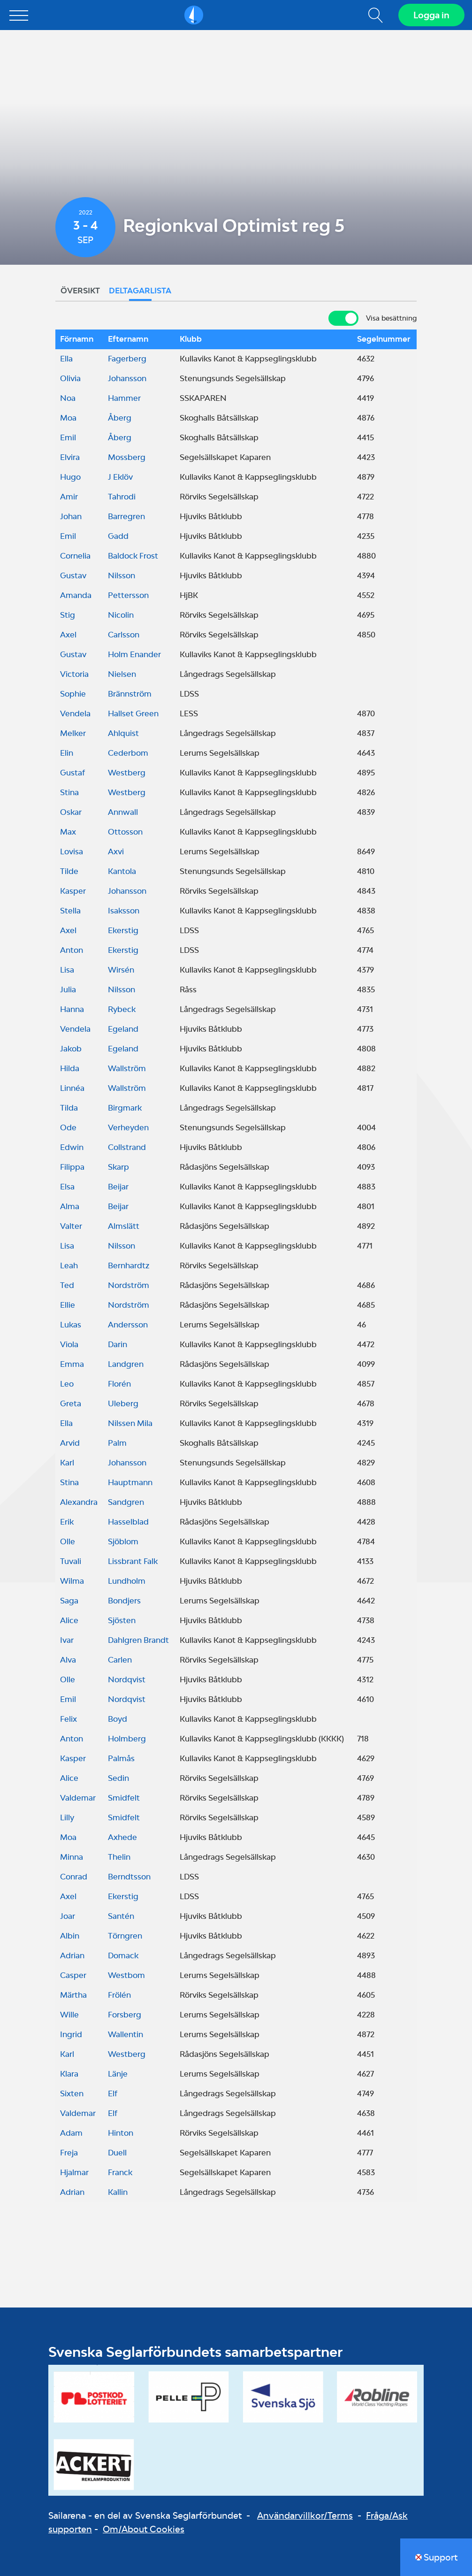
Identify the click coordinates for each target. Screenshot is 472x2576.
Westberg (126, 772)
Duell (117, 2152)
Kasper (73, 891)
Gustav (73, 575)
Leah (69, 1265)
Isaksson (123, 910)
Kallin (118, 2192)
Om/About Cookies (143, 2529)
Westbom (126, 1975)
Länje (118, 2073)
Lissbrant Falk (133, 1561)
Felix (68, 1719)
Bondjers (124, 1600)
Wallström (127, 1068)
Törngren (125, 1935)
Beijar (118, 1186)
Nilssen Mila (130, 1423)
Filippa (72, 1167)
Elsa (67, 1186)
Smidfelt (124, 1797)
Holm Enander (134, 654)
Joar (67, 1916)
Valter (71, 1226)
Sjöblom (123, 1541)
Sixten (72, 2093)
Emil (68, 437)
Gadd (118, 536)
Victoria (74, 674)
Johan (71, 516)
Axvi (116, 851)
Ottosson (125, 831)
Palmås (121, 1758)
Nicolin (121, 615)
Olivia (70, 378)
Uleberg (123, 1403)
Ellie (67, 1305)
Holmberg (127, 1738)
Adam (71, 2133)
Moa (68, 417)
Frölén (119, 1995)
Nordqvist (126, 1679)
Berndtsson (129, 1876)
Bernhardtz (128, 1265)
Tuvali (70, 1561)
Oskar (71, 812)
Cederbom (128, 753)
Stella (70, 910)
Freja (69, 2152)
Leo (67, 1383)
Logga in (431, 15)
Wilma (72, 1581)
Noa (68, 398)
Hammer (124, 398)
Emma (72, 1364)
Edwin (72, 1147)
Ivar (67, 1640)
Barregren (126, 516)
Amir (69, 496)
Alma (69, 1206)
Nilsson (121, 575)
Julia (68, 989)
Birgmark (125, 1107)
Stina (69, 792)
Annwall (123, 812)
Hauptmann (130, 1482)
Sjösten (122, 1620)
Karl (67, 1462)
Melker (73, 733)
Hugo (70, 477)
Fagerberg (127, 358)
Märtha (73, 1995)
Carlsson (123, 634)
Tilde (69, 871)
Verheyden (128, 1127)
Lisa (67, 969)
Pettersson (128, 595)
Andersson (128, 1324)
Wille (69, 2014)
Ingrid (71, 2034)
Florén (119, 1383)
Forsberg (124, 2014)
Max (68, 831)
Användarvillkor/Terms (305, 2515)
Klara (69, 2073)
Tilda (69, 1107)
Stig (67, 615)
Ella (66, 358)
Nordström (128, 1285)
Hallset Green (133, 713)
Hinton (120, 2133)
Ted (67, 1285)
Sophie (73, 693)
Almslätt (123, 1226)
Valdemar (78, 1797)
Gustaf (72, 772)
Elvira (70, 457)
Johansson (127, 378)
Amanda (75, 595)
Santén (121, 1916)
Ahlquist (123, 733)
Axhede (122, 1837)
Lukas (70, 1324)
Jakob (71, 1048)
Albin (69, 1935)
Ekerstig (123, 930)
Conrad (73, 1876)
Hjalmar (74, 2172)
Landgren (126, 1364)
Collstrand (127, 1147)
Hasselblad (128, 1521)
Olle (67, 1541)
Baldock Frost (133, 555)
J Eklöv (120, 477)
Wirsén (121, 969)
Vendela (75, 713)
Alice (69, 1620)
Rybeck (122, 1009)
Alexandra (79, 1502)
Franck (120, 2172)
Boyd (117, 1719)
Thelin (119, 1857)
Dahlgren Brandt (138, 1640)
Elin (66, 753)
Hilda (69, 1068)
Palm (117, 1443)
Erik (67, 1521)
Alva (68, 1659)
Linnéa (72, 1088)
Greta (70, 1403)
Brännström (130, 693)
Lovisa (71, 851)
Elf (112, 2093)
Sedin (118, 1778)
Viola (69, 1344)
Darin (117, 1344)
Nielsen (122, 674)
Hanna (72, 1009)
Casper (73, 1975)
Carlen (120, 1659)
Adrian (72, 1955)
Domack (123, 1955)
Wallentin (125, 2034)
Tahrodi (122, 496)
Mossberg (126, 457)
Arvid (70, 1443)
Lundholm (126, 1581)
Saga (69, 1600)
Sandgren (126, 1502)
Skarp (118, 1167)
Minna (71, 1857)
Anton (71, 950)
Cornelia (75, 555)
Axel (68, 634)
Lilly (67, 1817)
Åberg (119, 417)
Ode (68, 1127)
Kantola (122, 871)
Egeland (123, 1029)
